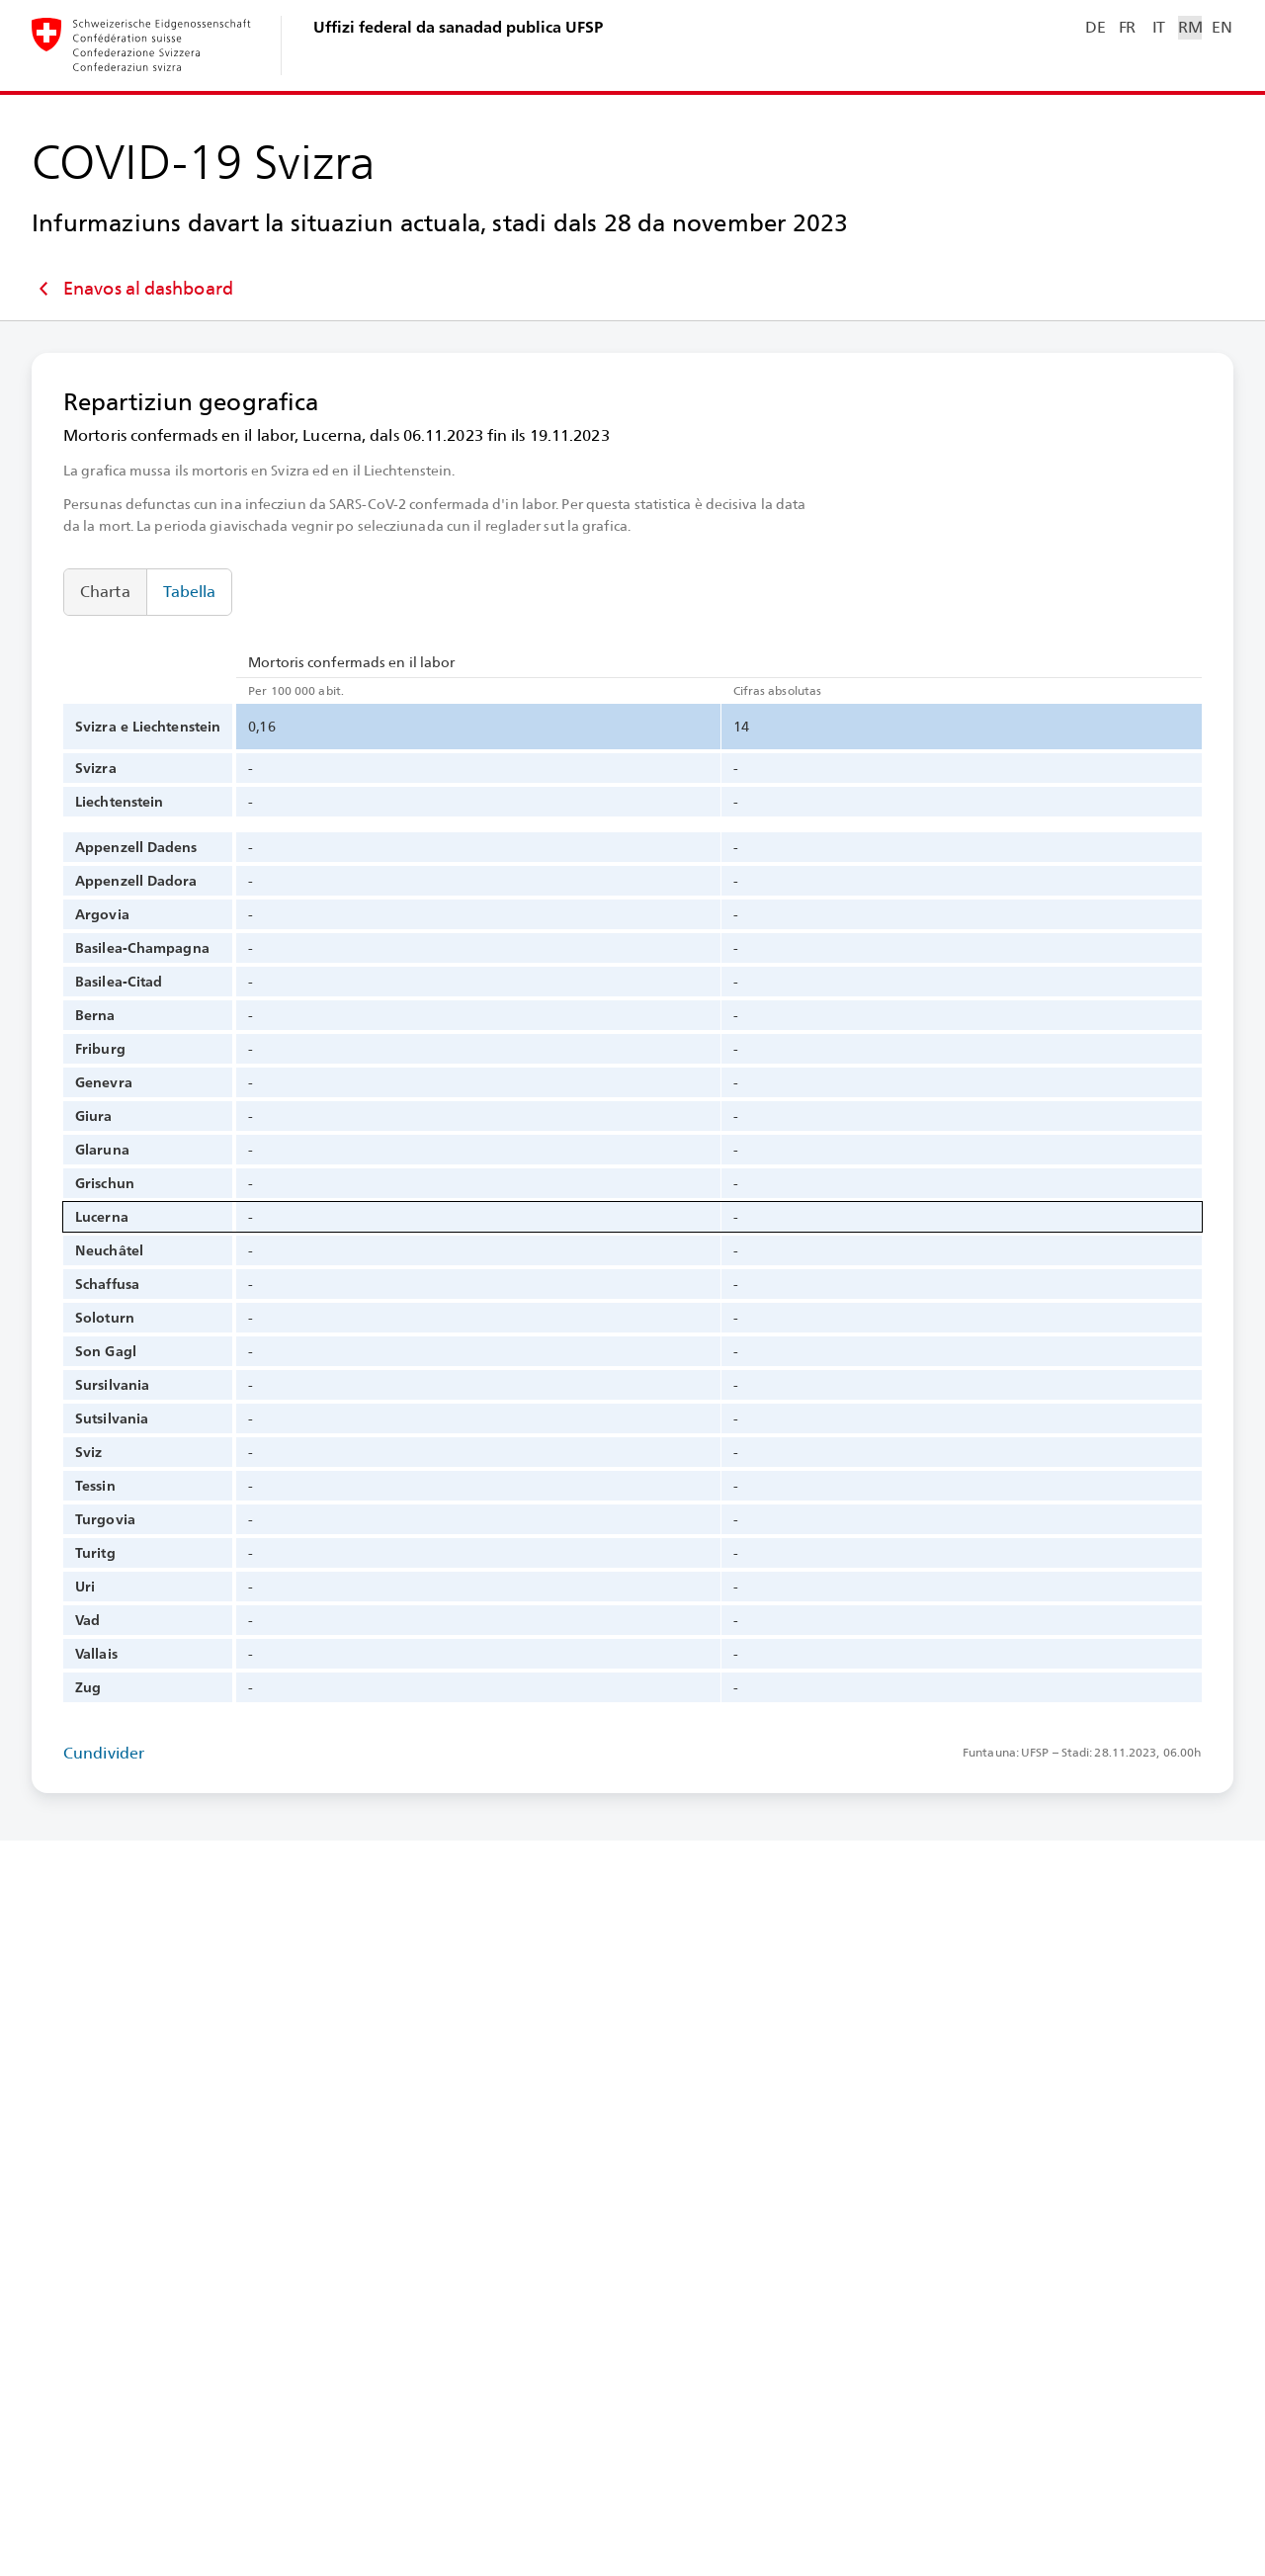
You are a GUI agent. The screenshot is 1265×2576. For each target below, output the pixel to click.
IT (1158, 27)
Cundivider (103, 1753)
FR (1127, 27)
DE (1095, 27)
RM (1190, 27)
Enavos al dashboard (132, 289)
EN (1221, 27)
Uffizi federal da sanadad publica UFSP (458, 27)
